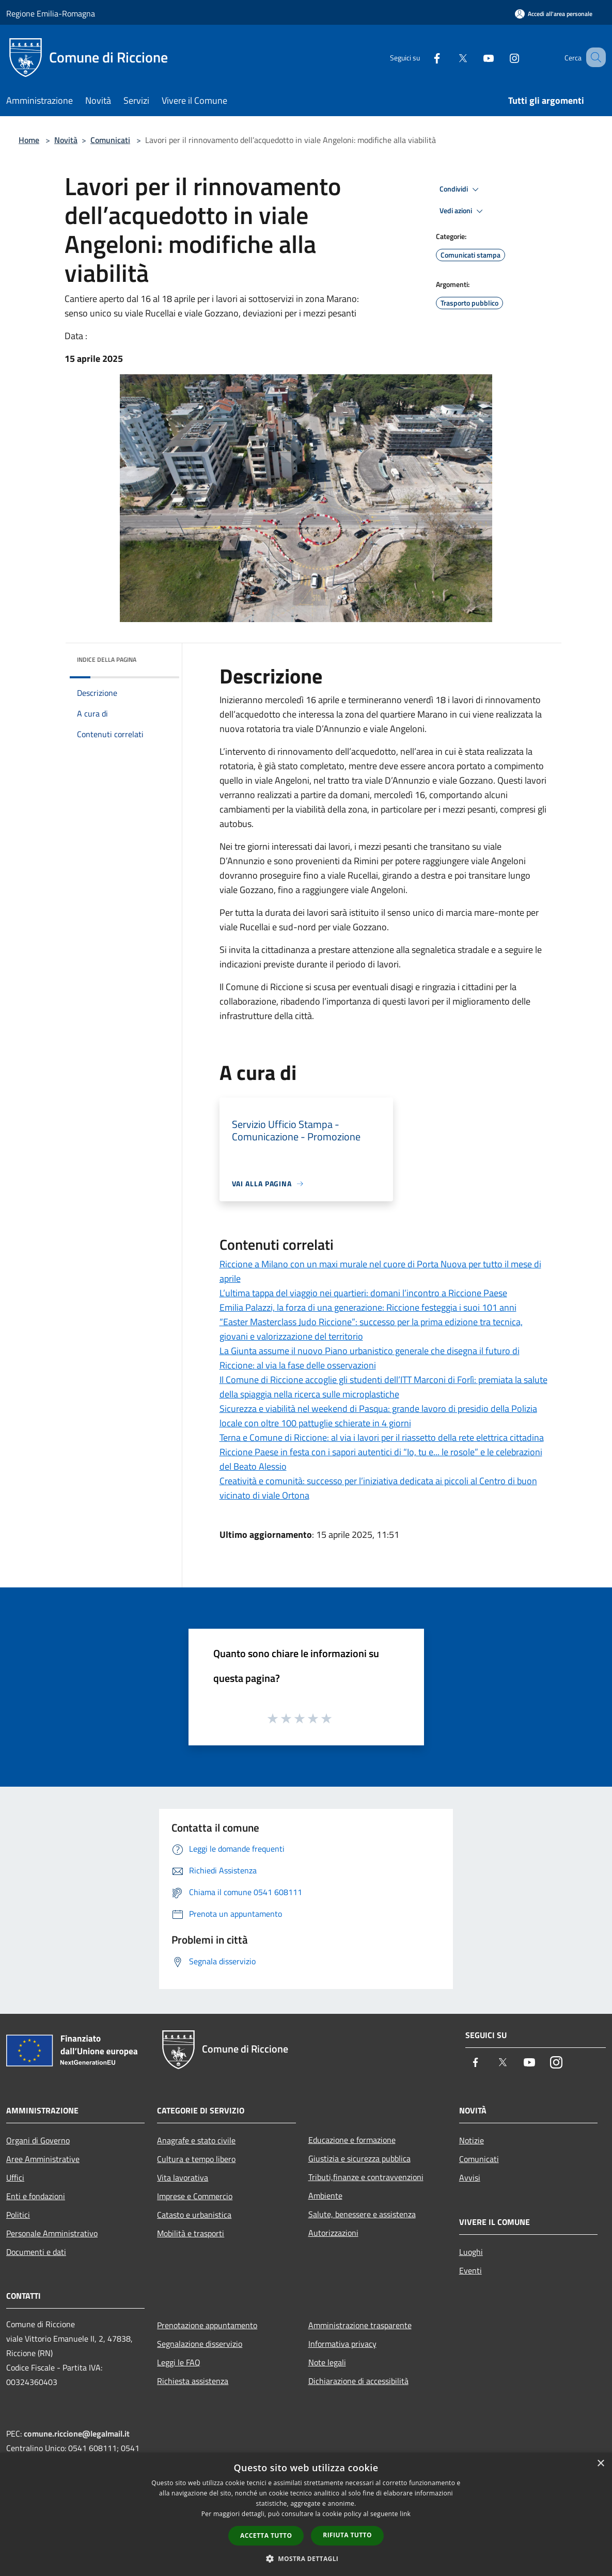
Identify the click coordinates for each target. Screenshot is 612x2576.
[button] (306, 2558)
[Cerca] (593, 57)
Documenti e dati (36, 2252)
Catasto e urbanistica (194, 2214)
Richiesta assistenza (192, 2381)
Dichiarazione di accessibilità (358, 2381)
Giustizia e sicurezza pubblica (359, 2158)
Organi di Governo (38, 2140)
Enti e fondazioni (35, 2196)
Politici (18, 2214)
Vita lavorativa (182, 2177)
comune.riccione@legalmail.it (77, 2433)
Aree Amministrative (43, 2159)
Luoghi (471, 2252)
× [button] (600, 2464)
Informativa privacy (342, 2344)
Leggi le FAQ (178, 2362)
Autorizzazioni (333, 2233)
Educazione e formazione (352, 2140)
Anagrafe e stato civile (196, 2140)
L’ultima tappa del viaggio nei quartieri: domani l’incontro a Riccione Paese (363, 1293)
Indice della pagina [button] (106, 659)
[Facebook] (424, 57)
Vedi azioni (463, 211)
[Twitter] (450, 57)
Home (29, 140)
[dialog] (306, 2514)
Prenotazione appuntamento (207, 2325)
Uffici (15, 2177)
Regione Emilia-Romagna (50, 13)
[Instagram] (501, 57)
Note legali (327, 2362)
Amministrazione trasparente (360, 2325)
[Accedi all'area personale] (553, 14)
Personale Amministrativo (52, 2233)
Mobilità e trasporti (190, 2233)
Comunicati (110, 140)
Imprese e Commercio (194, 2196)
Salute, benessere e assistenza (362, 2214)
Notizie (471, 2140)
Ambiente (325, 2195)
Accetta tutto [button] (266, 2535)
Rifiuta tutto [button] (347, 2535)
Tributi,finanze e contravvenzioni (365, 2177)
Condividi (461, 189)
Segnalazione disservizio (199, 2344)
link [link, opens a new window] (405, 2513)
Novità (65, 140)
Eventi (470, 2270)
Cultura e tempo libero (196, 2159)
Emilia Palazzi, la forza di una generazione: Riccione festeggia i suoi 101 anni (367, 1307)
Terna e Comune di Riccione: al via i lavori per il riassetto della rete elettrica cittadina (381, 1437)
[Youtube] (475, 57)
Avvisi (469, 2177)
